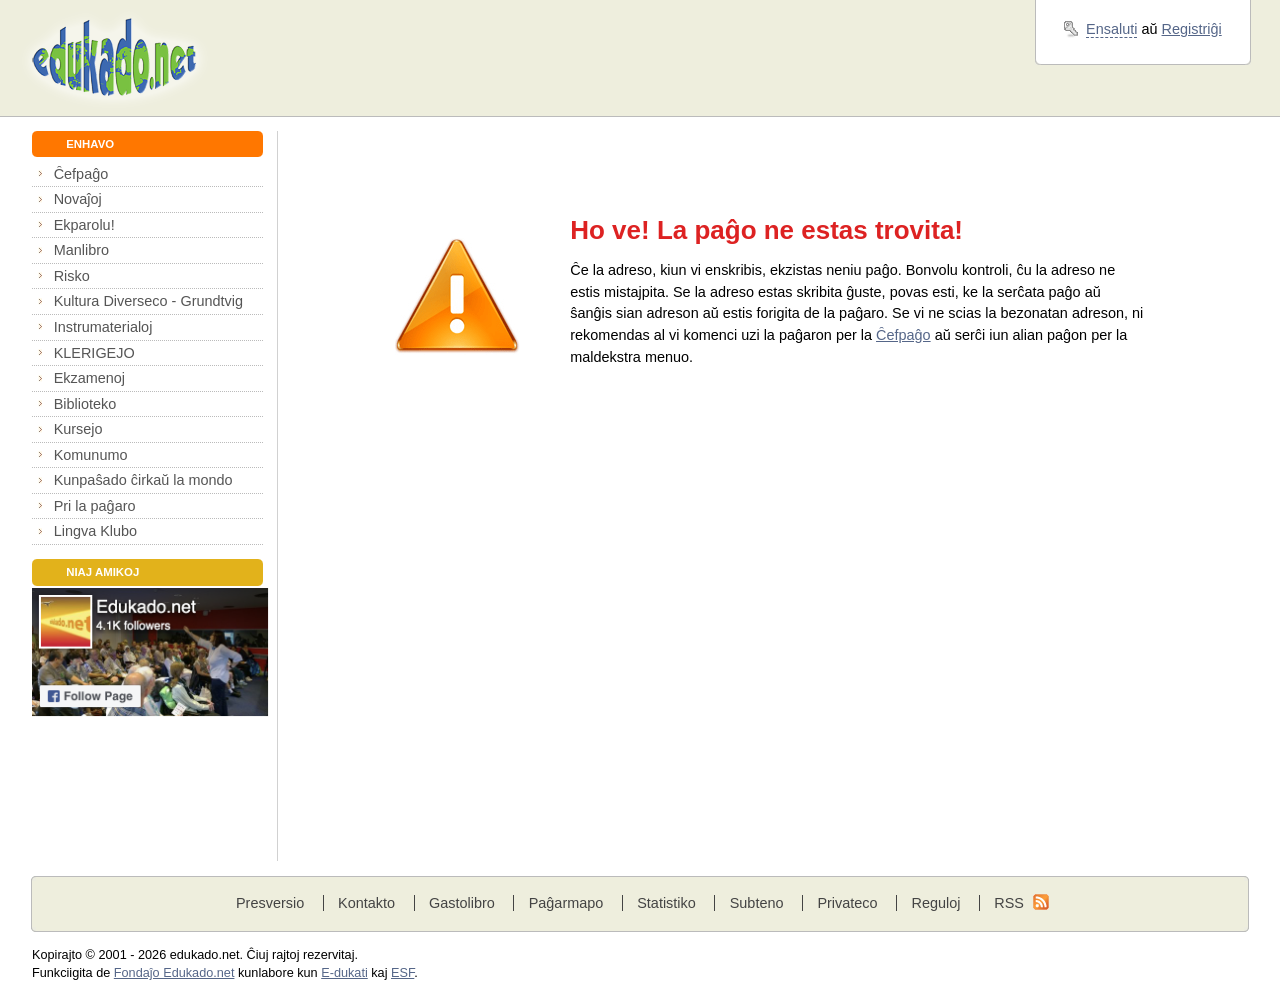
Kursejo (78, 429)
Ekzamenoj (89, 378)
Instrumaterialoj (103, 327)
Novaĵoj (78, 199)
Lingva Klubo (95, 531)
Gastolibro (462, 903)
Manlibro (81, 250)
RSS (1009, 903)
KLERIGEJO (94, 353)
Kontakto (366, 903)
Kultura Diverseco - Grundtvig (148, 301)
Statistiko (666, 903)
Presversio (270, 903)
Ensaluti (1111, 29)
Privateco (847, 903)
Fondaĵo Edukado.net (174, 973)
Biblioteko (85, 404)
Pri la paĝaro (95, 506)
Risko (72, 276)
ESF (402, 973)
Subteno (757, 903)
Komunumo (91, 455)
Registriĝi (1192, 29)
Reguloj (935, 903)
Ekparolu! (84, 225)
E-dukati (344, 973)
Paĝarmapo (566, 903)
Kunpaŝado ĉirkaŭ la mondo (143, 480)
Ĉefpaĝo (81, 174)
